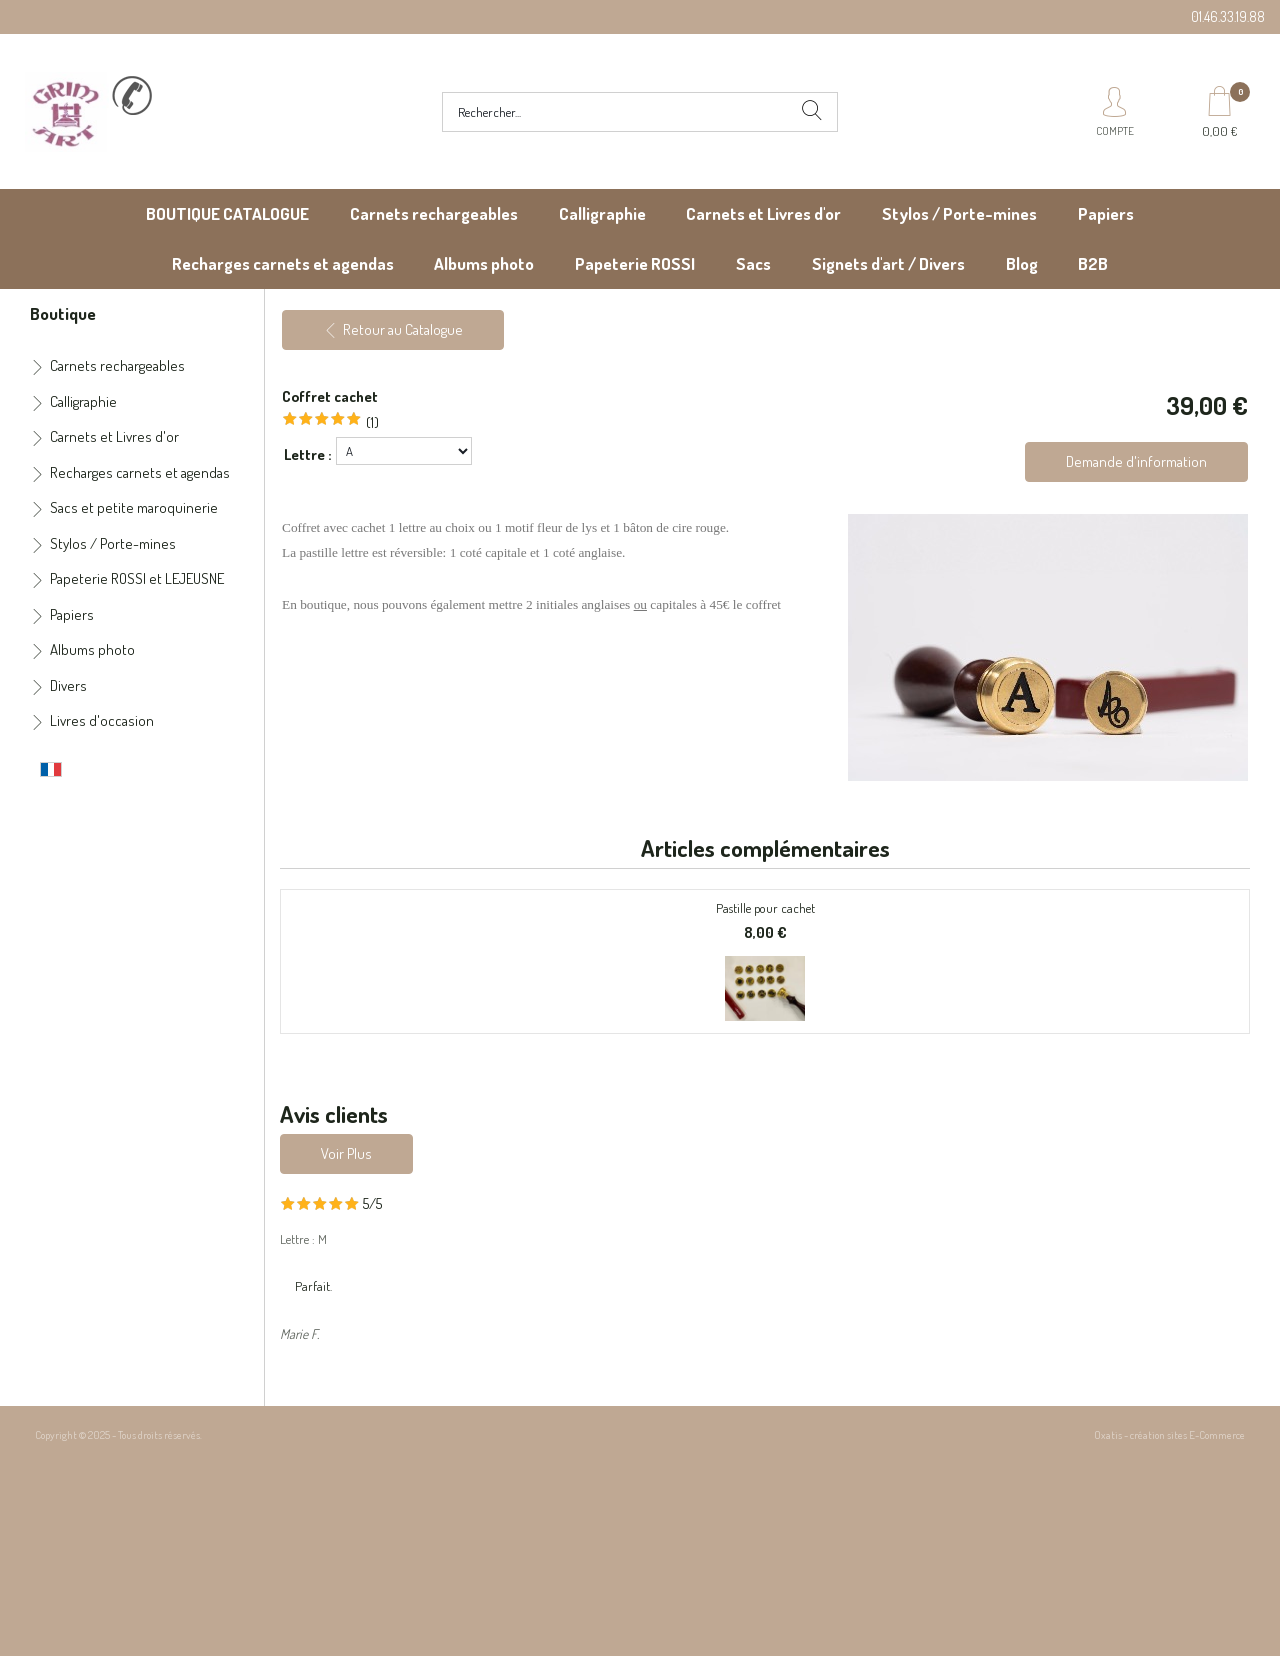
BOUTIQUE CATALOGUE (227, 213)
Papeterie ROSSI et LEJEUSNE (137, 578)
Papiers (1106, 213)
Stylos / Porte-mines (959, 213)
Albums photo (484, 263)
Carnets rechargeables (434, 213)
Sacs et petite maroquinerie (134, 507)
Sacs (753, 263)
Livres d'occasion (102, 720)
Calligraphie (602, 213)
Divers (68, 685)
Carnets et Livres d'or (763, 213)
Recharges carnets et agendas (283, 263)
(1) (372, 422)
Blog (1022, 263)
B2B (1093, 263)
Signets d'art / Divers (888, 263)
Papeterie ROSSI (635, 263)
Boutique (63, 313)
